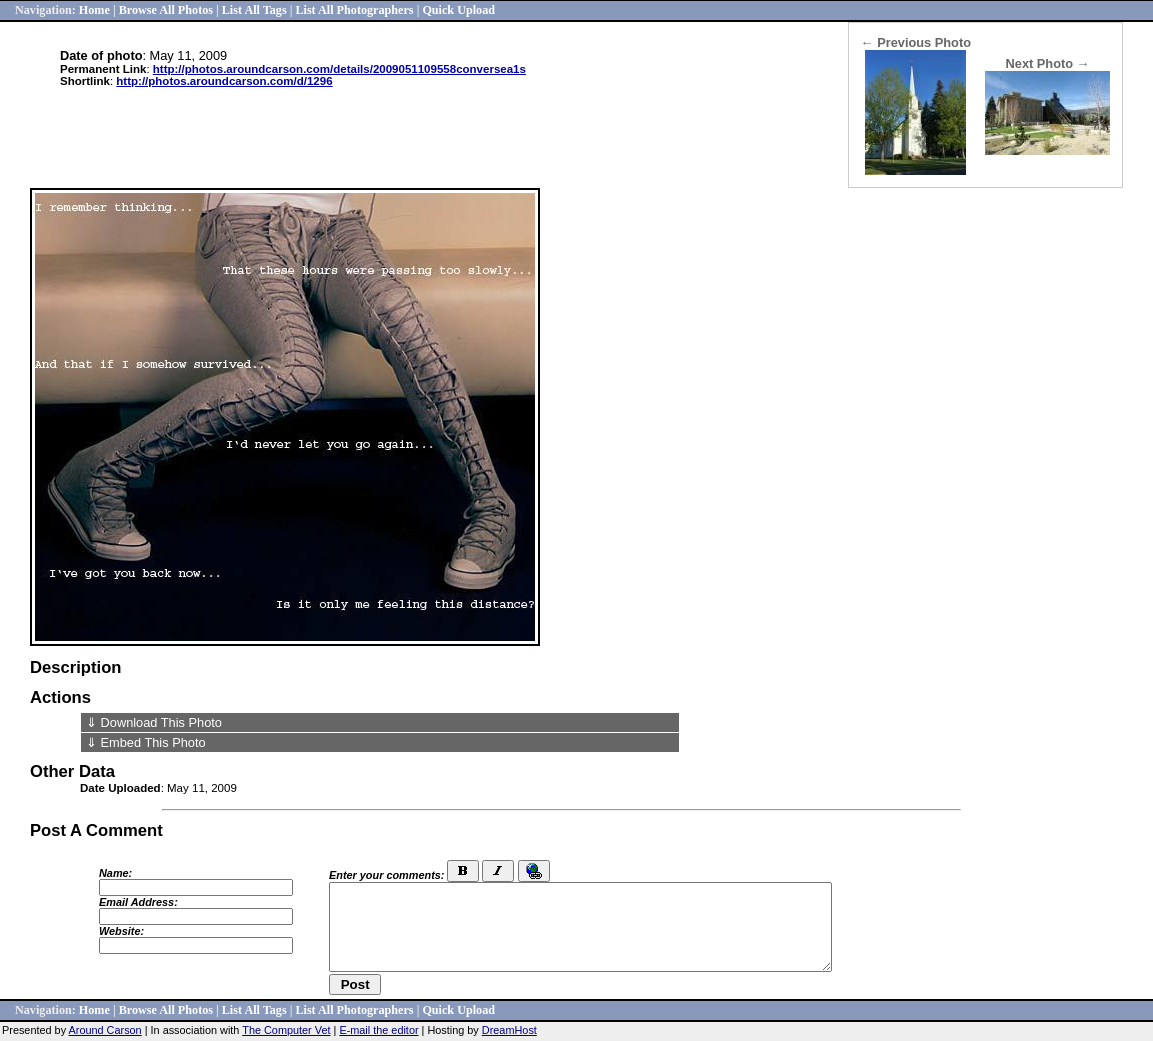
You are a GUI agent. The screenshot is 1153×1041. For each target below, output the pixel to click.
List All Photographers (354, 10)
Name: (115, 873)
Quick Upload (458, 10)
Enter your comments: (386, 875)
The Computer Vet (286, 1030)
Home (94, 10)
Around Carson (105, 1030)
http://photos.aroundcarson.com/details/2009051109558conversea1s (339, 69)
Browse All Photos (166, 10)
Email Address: (138, 902)
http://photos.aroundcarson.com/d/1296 (224, 81)
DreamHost (509, 1030)
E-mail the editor (378, 1030)
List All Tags (254, 10)
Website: (121, 931)
